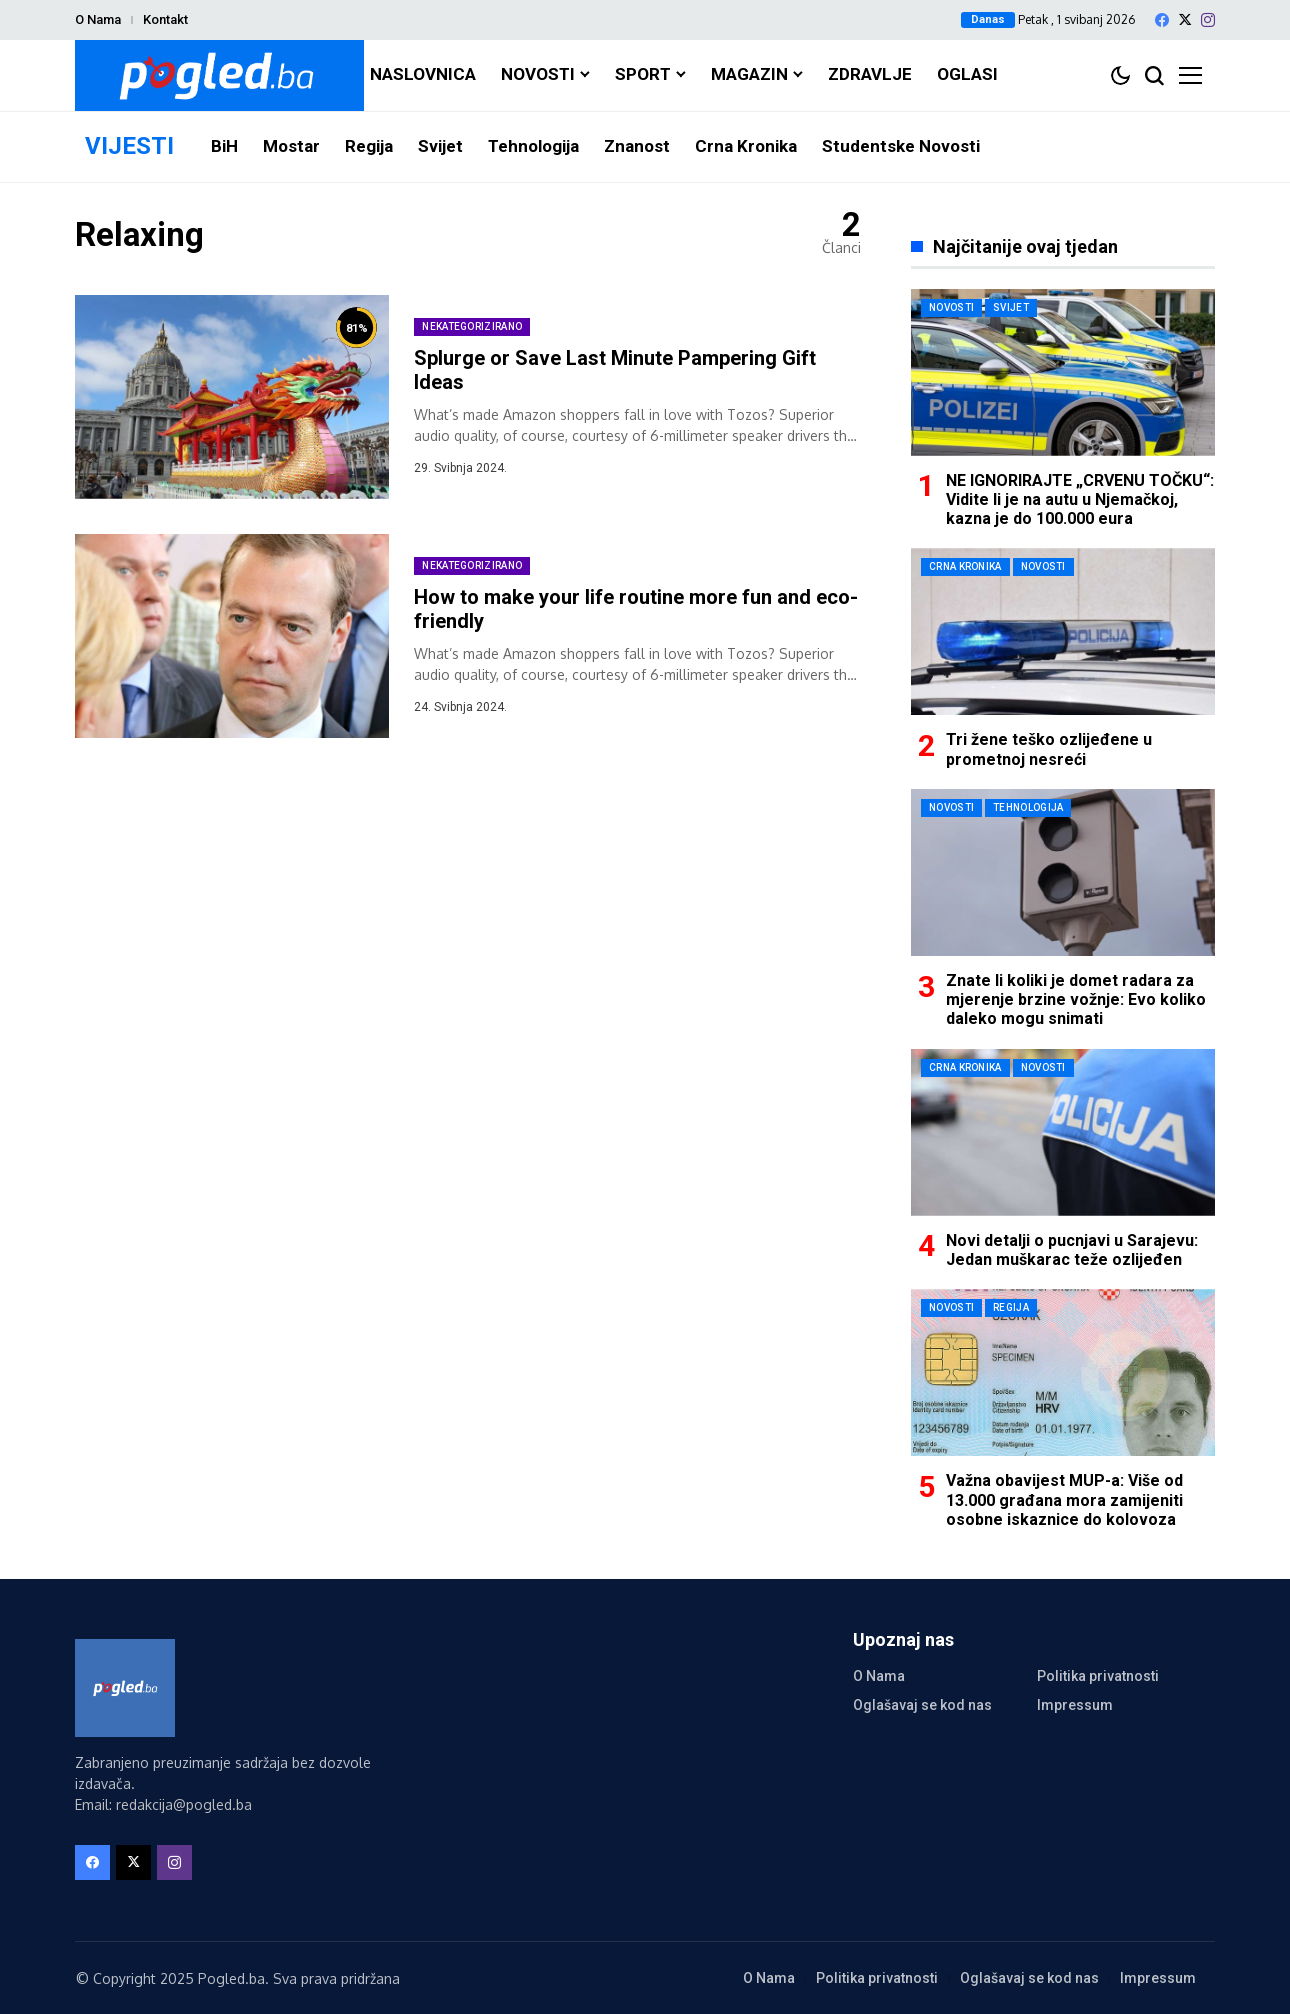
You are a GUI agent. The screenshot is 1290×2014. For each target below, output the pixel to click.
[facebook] (1162, 20)
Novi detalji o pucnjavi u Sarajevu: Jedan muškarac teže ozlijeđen (1072, 1250)
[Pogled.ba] (219, 75)
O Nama (98, 19)
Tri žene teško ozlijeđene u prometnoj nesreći (1049, 749)
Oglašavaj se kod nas (922, 1705)
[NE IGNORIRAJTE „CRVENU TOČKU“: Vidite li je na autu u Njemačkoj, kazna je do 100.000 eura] (1063, 372)
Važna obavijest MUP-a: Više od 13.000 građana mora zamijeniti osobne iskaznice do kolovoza (1064, 1499)
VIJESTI (129, 146)
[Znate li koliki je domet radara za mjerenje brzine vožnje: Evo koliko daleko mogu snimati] (1063, 872)
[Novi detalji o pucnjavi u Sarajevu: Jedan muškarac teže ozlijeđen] (1063, 1132)
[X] (1185, 19)
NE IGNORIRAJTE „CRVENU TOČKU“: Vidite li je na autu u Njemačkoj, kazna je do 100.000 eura (1080, 499)
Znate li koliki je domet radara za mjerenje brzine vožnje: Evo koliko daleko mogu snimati (1076, 999)
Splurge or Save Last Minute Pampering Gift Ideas (615, 370)
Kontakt (165, 19)
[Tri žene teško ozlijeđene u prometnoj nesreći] (1063, 631)
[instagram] (1208, 20)
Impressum (1075, 1705)
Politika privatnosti (1098, 1676)
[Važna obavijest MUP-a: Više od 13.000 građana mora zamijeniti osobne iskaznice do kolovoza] (1063, 1372)
